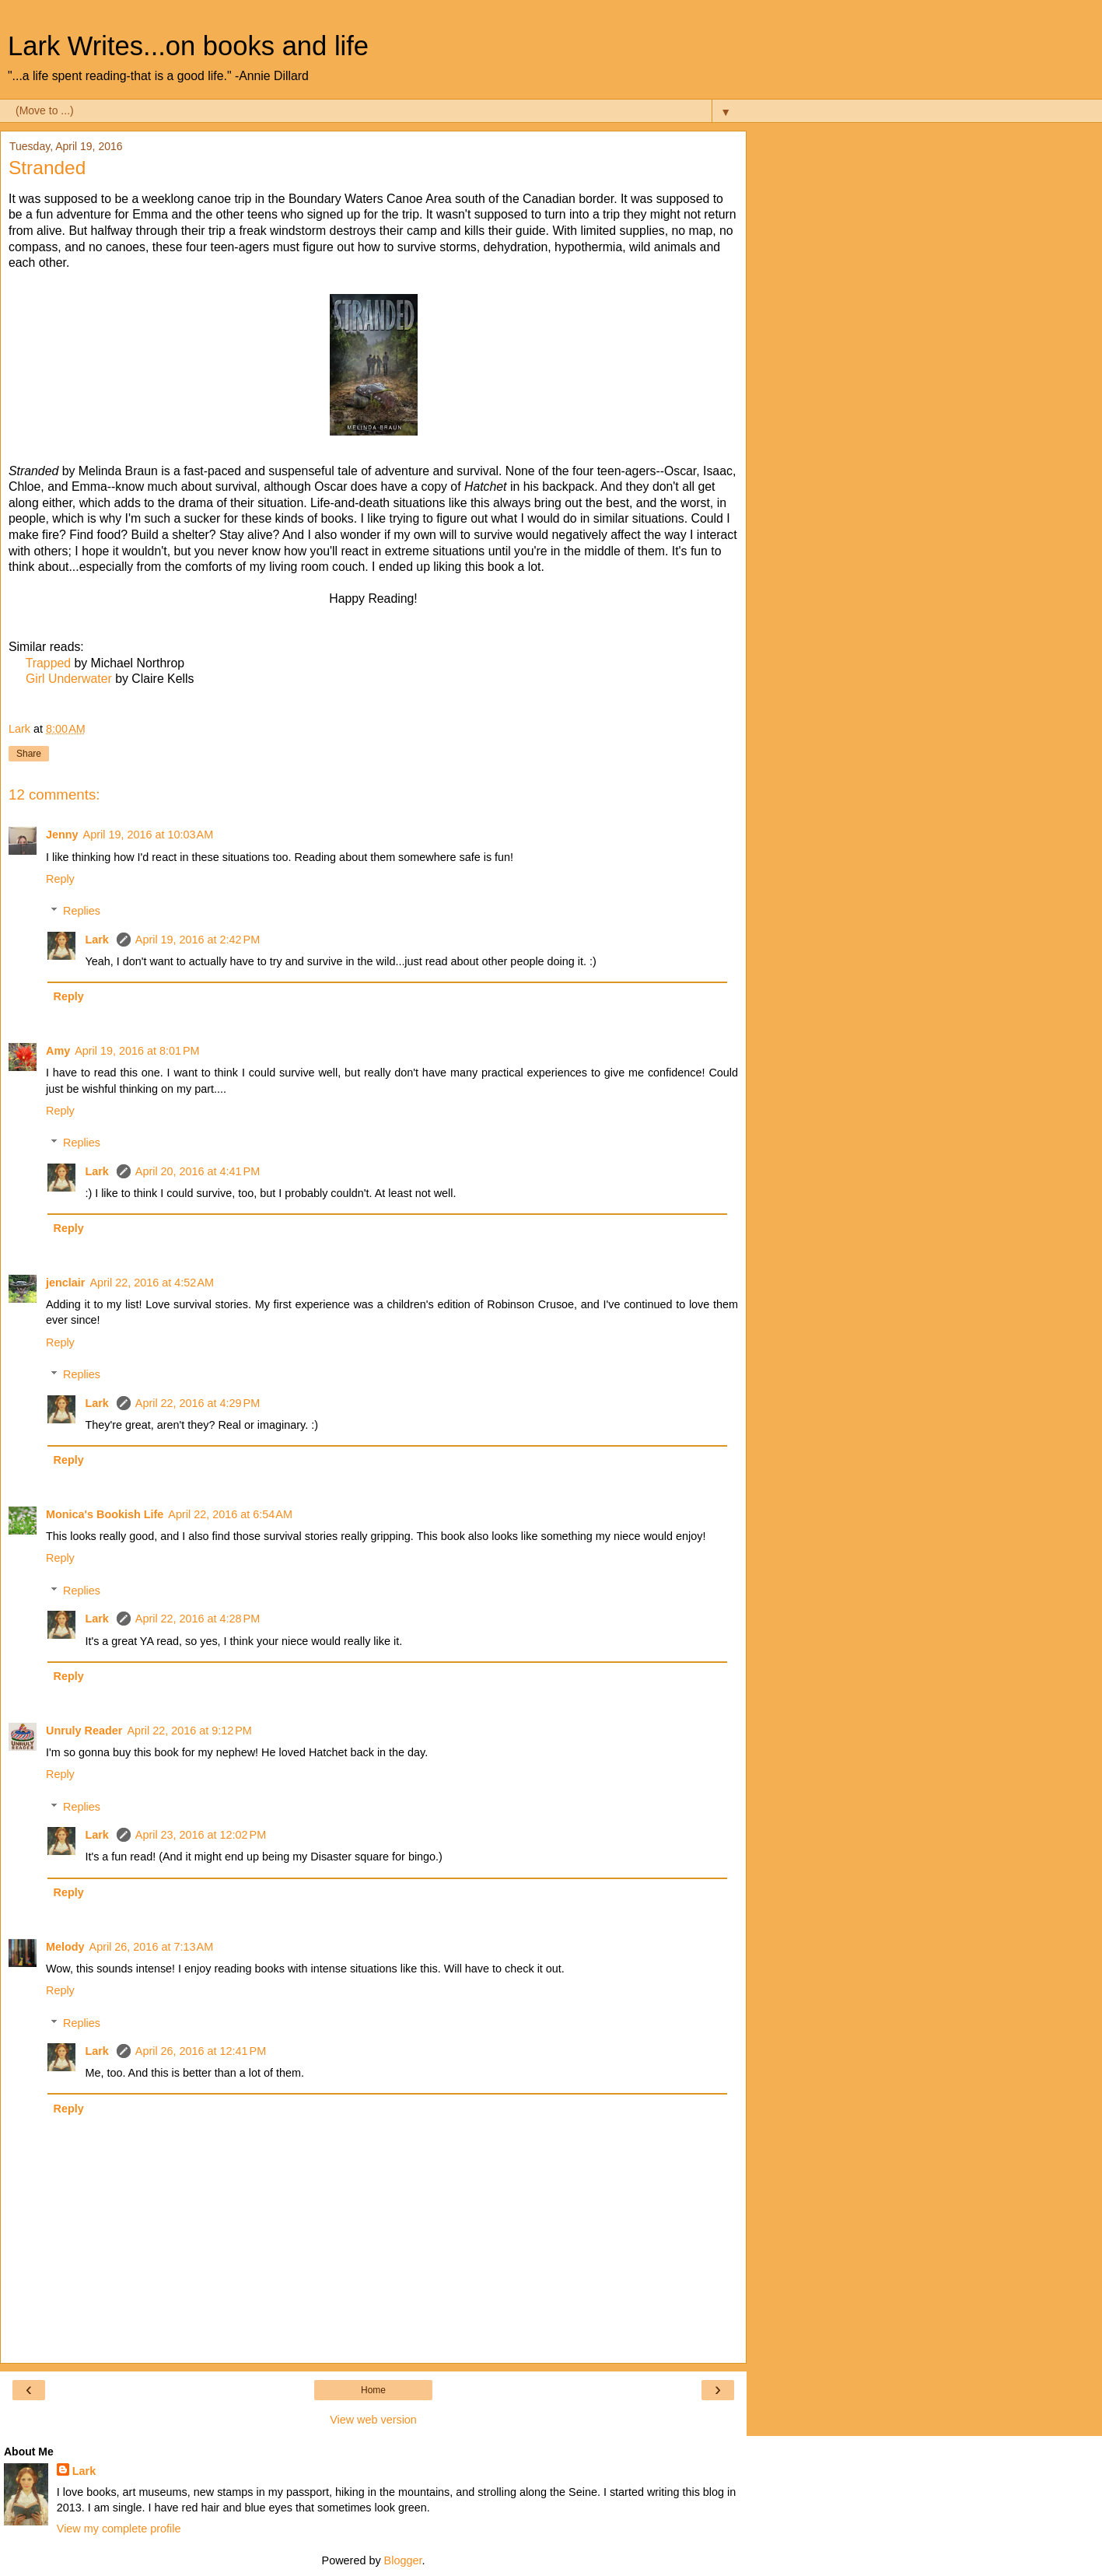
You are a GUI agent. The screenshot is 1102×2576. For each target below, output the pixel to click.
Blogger (403, 2560)
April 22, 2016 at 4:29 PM (197, 1403)
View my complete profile (119, 2528)
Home (373, 2390)
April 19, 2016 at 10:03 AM (148, 834)
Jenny (62, 834)
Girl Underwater (69, 678)
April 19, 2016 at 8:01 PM (137, 1051)
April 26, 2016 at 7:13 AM (151, 1947)
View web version (373, 2419)
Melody (65, 1947)
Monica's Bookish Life (104, 1514)
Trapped (48, 663)
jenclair (65, 1282)
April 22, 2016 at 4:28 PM (197, 1618)
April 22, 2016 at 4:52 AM (151, 1282)
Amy (58, 1051)
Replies (81, 911)
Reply (60, 879)
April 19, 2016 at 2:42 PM (197, 939)
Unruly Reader (84, 1730)
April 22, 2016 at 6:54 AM (230, 1514)
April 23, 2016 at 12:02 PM (200, 1835)
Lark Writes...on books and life (188, 46)
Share (28, 753)
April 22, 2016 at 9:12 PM (189, 1730)
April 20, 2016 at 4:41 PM (197, 1171)
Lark (98, 939)
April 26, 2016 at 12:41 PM (200, 2051)
